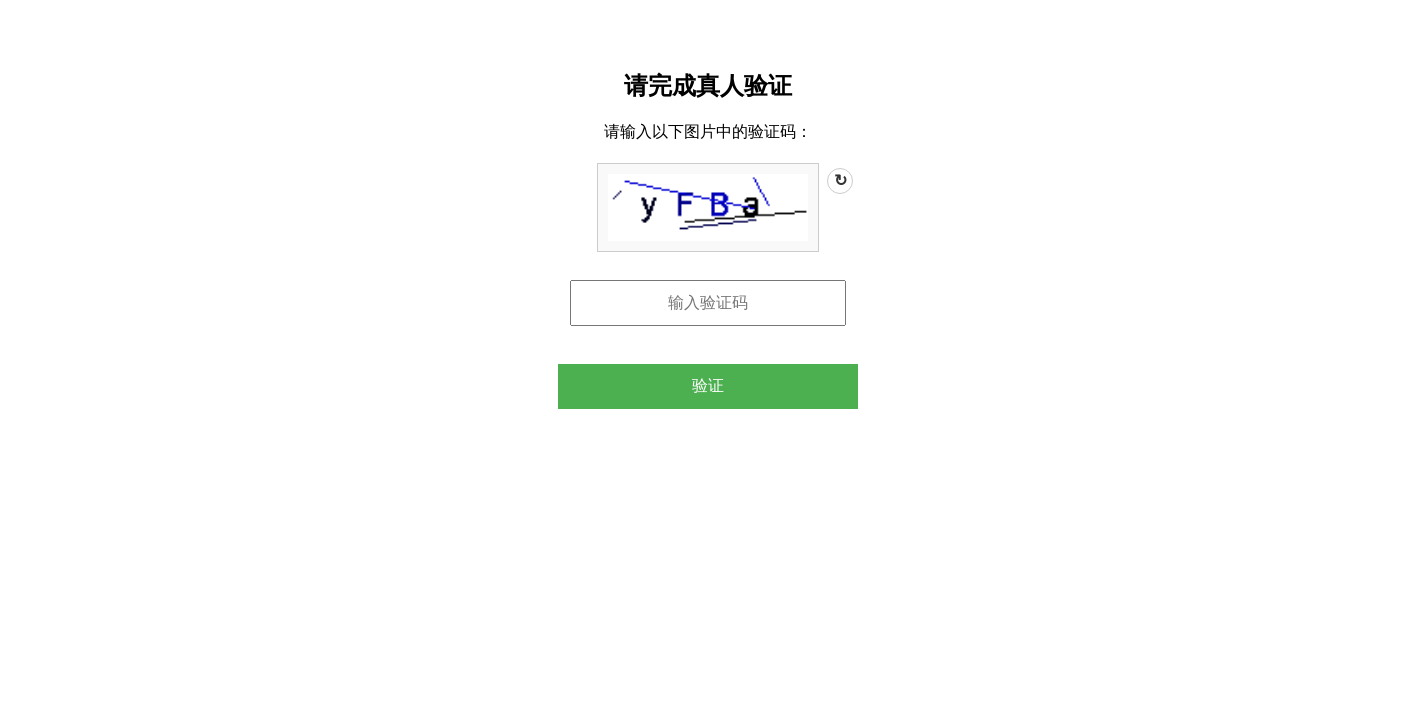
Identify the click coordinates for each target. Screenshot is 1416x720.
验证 (708, 385)
